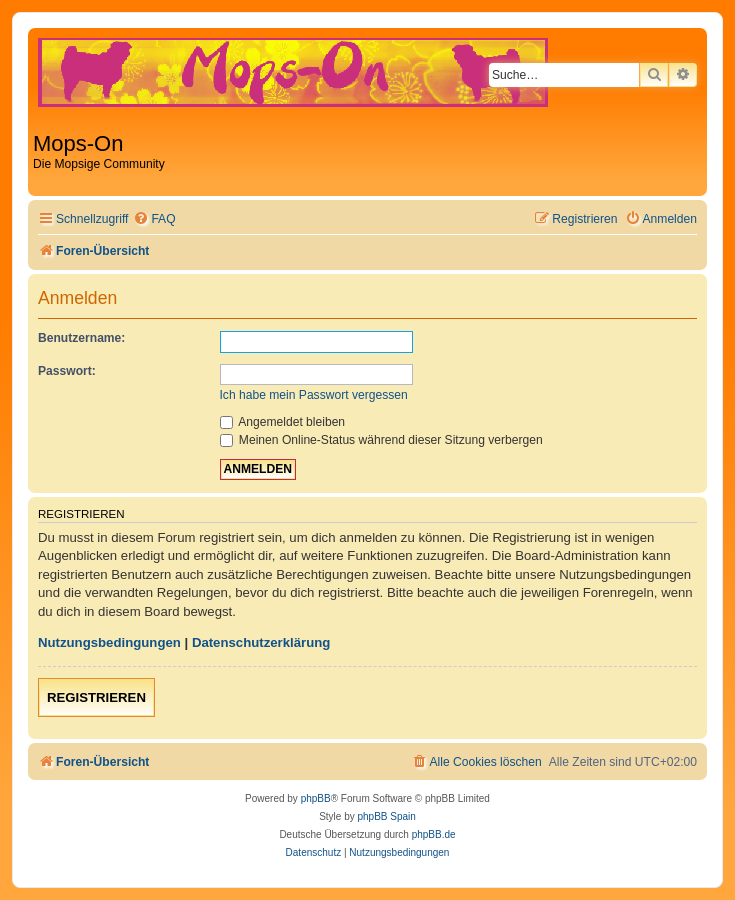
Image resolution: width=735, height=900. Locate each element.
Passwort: (67, 371)
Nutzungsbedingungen (109, 642)
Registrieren (96, 697)
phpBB (316, 798)
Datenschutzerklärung (261, 642)
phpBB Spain (386, 816)
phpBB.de (434, 834)
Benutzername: (81, 338)
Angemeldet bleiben (283, 422)
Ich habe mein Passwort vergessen (314, 395)
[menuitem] (154, 219)
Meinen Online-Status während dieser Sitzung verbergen (381, 440)
